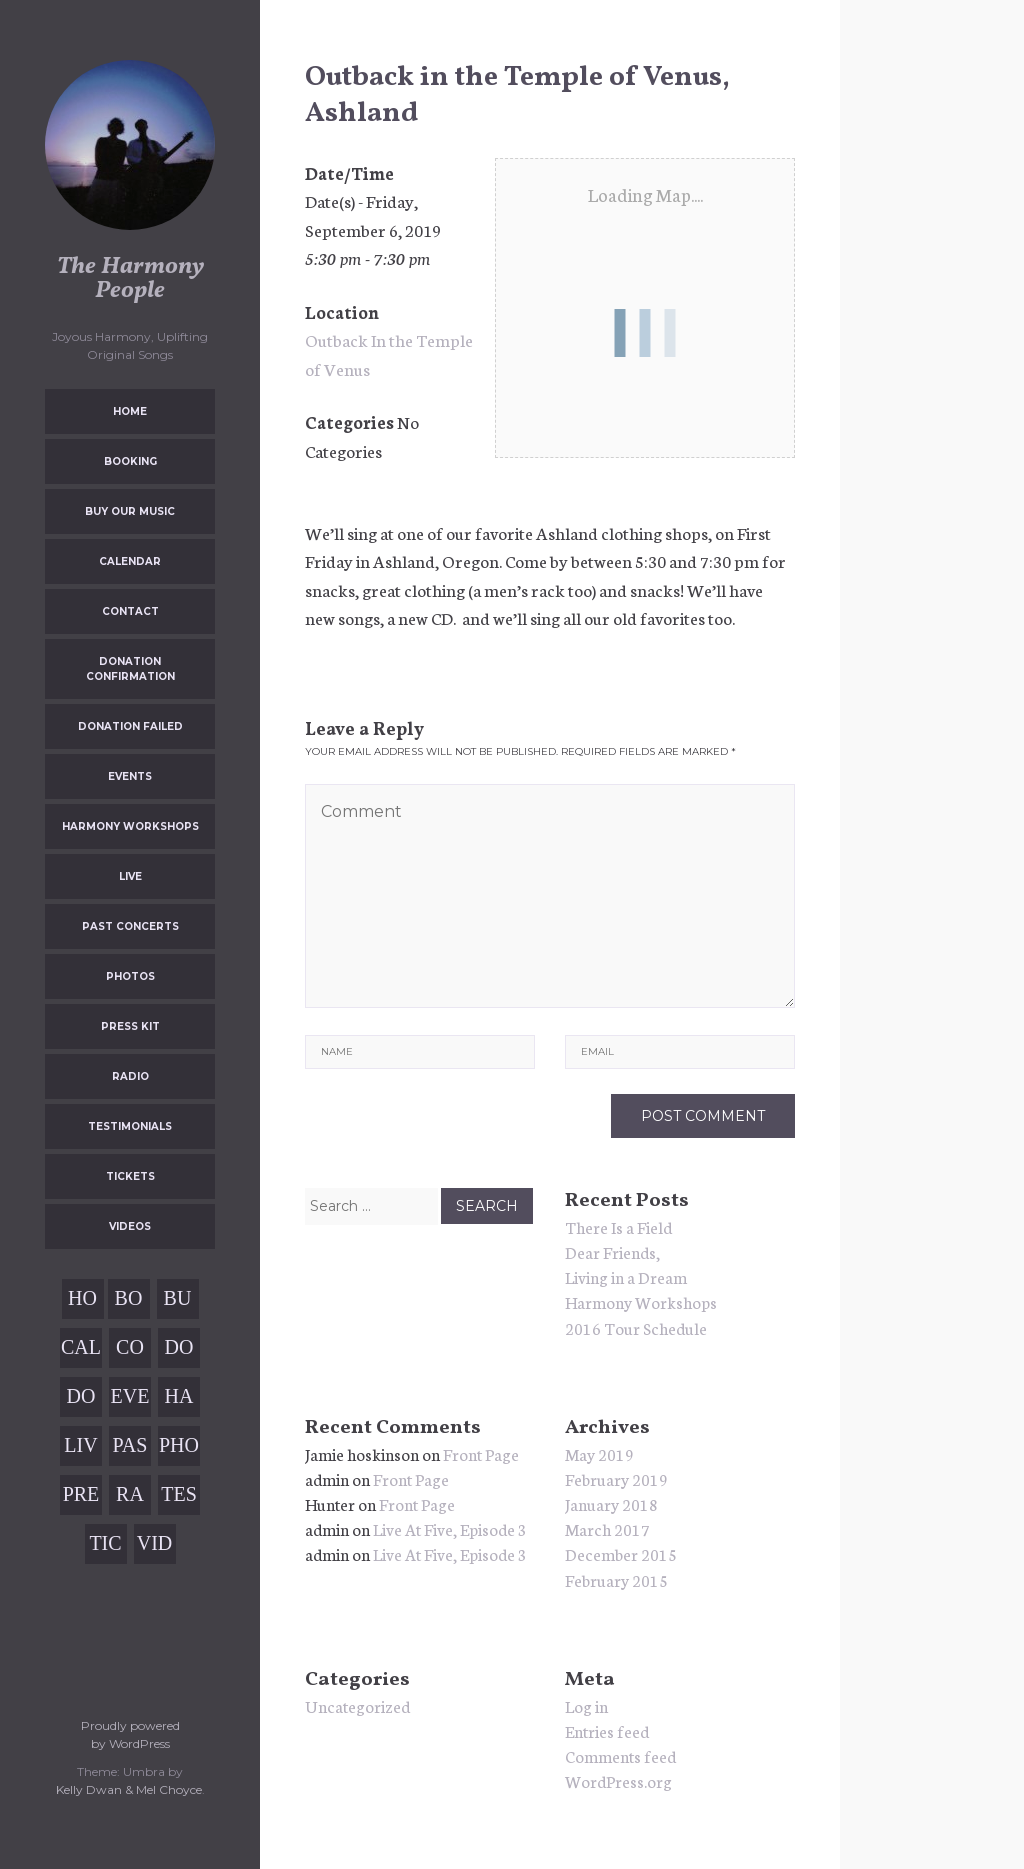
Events (130, 776)
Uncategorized (357, 1705)
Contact (130, 611)
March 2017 (607, 1528)
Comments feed (620, 1755)
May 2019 (599, 1453)
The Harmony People (130, 279)
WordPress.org (618, 1780)
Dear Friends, (612, 1251)
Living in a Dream (626, 1276)
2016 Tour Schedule (636, 1327)
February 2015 (616, 1579)
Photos (130, 976)
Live (130, 876)
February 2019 (616, 1478)
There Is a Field (618, 1226)
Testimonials (130, 1126)
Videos (130, 1226)
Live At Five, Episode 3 (450, 1528)
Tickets (130, 1176)
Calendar (130, 561)
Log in (586, 1705)
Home (130, 411)
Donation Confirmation (130, 669)
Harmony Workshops (130, 826)
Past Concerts (130, 926)
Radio (130, 1076)
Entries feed (607, 1730)
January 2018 (611, 1503)
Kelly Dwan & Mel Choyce (129, 1789)
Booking (130, 461)
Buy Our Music (130, 511)
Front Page (481, 1453)
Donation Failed (130, 726)
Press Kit (130, 1026)
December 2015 (621, 1553)
